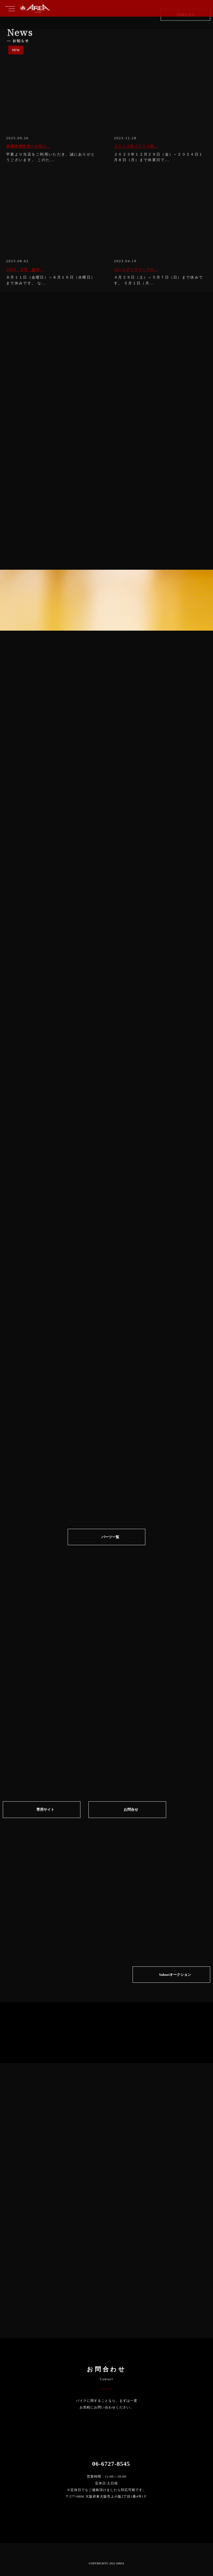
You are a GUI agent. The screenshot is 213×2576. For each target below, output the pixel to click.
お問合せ (131, 1814)
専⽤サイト (45, 1814)
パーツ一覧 (110, 1541)
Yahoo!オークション (175, 1976)
